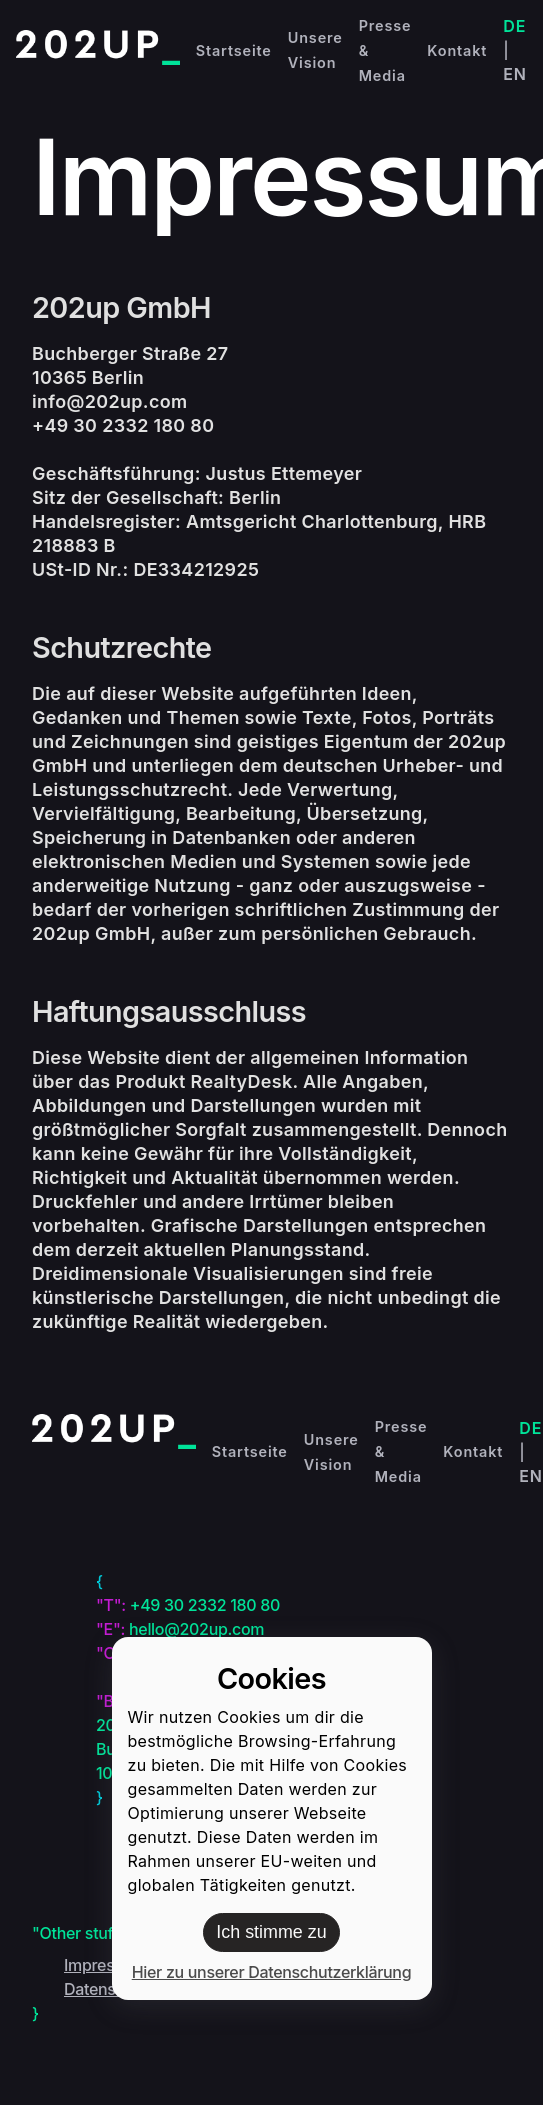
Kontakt (457, 50)
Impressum (105, 1965)
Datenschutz (110, 1989)
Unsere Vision (315, 50)
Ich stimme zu (271, 1932)
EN (515, 74)
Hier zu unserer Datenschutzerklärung (272, 1972)
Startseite (234, 50)
